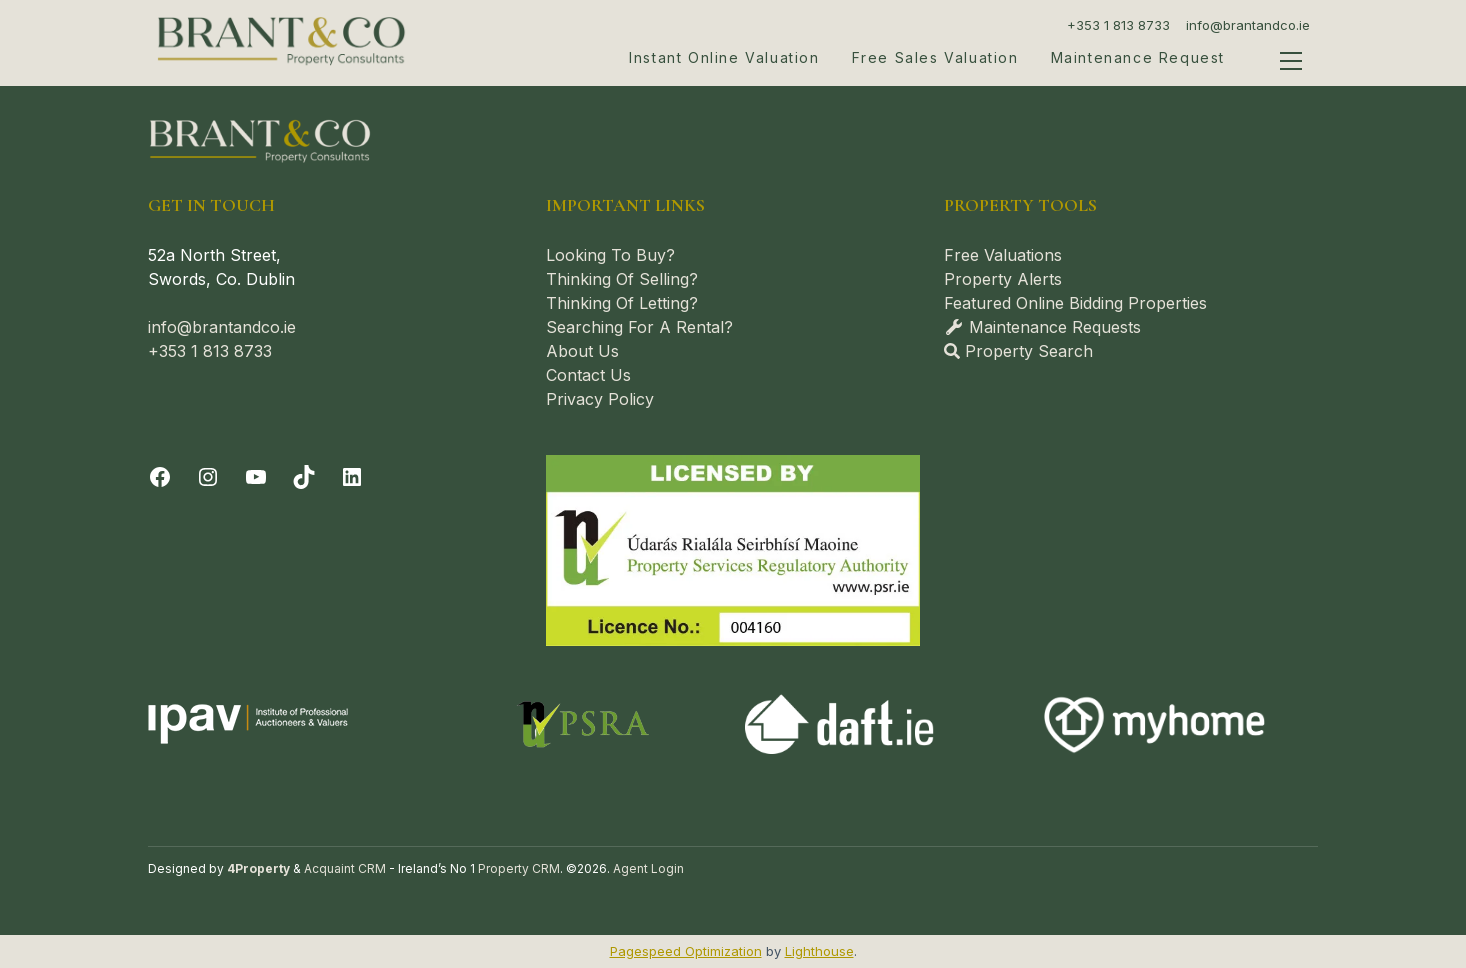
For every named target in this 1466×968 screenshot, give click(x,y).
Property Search (1018, 351)
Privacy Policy (600, 399)
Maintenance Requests (1042, 327)
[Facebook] (160, 477)
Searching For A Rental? (639, 327)
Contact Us (588, 375)
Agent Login (648, 868)
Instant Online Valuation (724, 57)
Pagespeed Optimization (686, 951)
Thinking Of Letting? (622, 303)
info (162, 327)
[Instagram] (208, 477)
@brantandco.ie (236, 327)
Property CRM (519, 868)
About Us (582, 351)
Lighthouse (819, 951)
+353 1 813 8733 (1118, 25)
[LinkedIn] (352, 477)
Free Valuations (1003, 255)
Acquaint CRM (345, 868)
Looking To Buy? (610, 255)
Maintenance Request (1138, 57)
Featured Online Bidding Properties (1075, 303)
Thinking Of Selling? (622, 279)
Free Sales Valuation (935, 57)
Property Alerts (1003, 279)
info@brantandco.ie (1248, 25)
